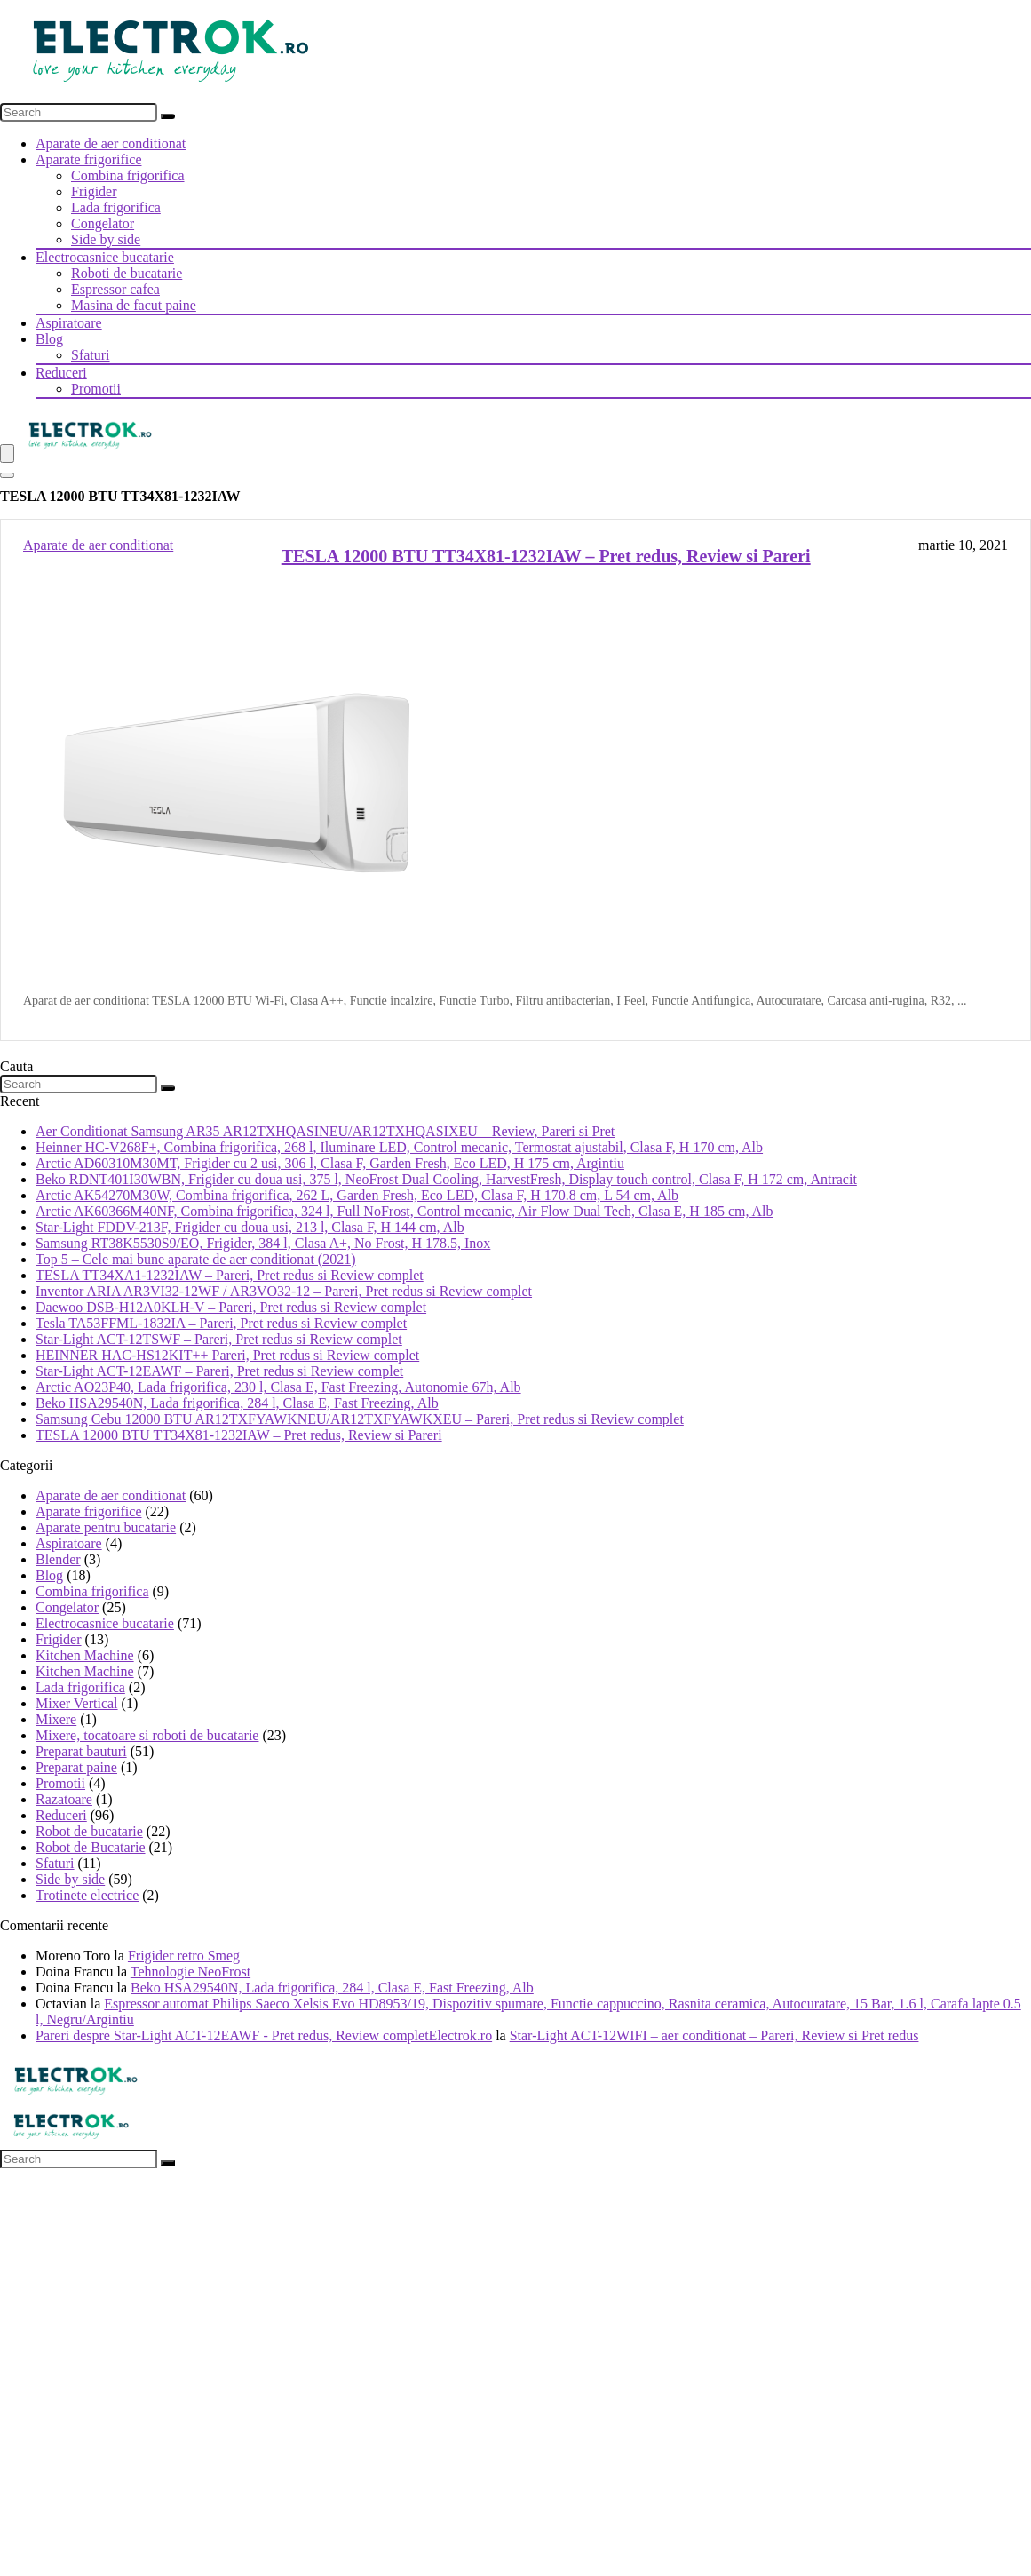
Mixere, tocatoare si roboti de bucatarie (147, 1735)
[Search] (168, 116)
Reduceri (61, 372)
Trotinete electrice (87, 1895)
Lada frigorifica (116, 207)
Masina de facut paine (133, 305)
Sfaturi (90, 354)
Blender (58, 1559)
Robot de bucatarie (89, 1831)
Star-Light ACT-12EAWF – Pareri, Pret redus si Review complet (219, 1371)
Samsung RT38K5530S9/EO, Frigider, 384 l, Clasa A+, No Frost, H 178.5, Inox (263, 1243)
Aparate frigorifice (88, 159)
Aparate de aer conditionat (111, 143)
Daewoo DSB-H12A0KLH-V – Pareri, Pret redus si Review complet (231, 1307)
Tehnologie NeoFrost (190, 1971)
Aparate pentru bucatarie (106, 1527)
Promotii (96, 388)
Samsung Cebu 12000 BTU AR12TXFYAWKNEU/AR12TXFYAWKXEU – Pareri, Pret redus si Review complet (360, 1419)
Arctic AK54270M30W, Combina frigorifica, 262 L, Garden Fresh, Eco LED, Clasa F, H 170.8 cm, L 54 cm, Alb (357, 1195)
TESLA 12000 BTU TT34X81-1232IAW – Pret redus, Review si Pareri (546, 556)
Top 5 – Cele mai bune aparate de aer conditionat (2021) (196, 1259)
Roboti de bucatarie (126, 273)
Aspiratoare (69, 322)
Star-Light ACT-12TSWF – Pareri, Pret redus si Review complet (219, 1339)
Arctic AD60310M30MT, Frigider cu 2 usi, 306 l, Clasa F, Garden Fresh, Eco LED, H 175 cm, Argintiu (330, 1163)
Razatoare (64, 1799)
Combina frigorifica (128, 175)
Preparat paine (76, 1767)
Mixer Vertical (77, 1703)
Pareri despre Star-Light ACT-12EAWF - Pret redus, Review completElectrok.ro (264, 2035)
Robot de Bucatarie (91, 1847)
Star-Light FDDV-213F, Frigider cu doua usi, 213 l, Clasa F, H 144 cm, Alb (250, 1227)
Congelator (102, 223)
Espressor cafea (115, 289)
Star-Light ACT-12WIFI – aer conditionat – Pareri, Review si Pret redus (714, 2035)
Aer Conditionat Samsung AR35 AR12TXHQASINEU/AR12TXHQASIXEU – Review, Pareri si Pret (325, 1131)
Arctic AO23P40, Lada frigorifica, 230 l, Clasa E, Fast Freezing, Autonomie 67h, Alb (278, 1387)
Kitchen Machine (85, 1655)
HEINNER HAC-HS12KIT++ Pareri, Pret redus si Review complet (227, 1355)
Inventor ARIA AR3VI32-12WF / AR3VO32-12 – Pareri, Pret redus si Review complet (284, 1291)
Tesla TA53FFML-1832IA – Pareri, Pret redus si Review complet (221, 1323)
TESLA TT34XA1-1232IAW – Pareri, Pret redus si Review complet (230, 1275)
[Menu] (7, 453)
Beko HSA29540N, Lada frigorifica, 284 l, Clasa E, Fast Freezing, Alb (237, 1403)
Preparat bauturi (81, 1751)
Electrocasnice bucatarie (105, 257)
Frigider (94, 191)
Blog (49, 338)
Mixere (56, 1719)
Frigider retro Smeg (184, 1955)
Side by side (105, 239)
